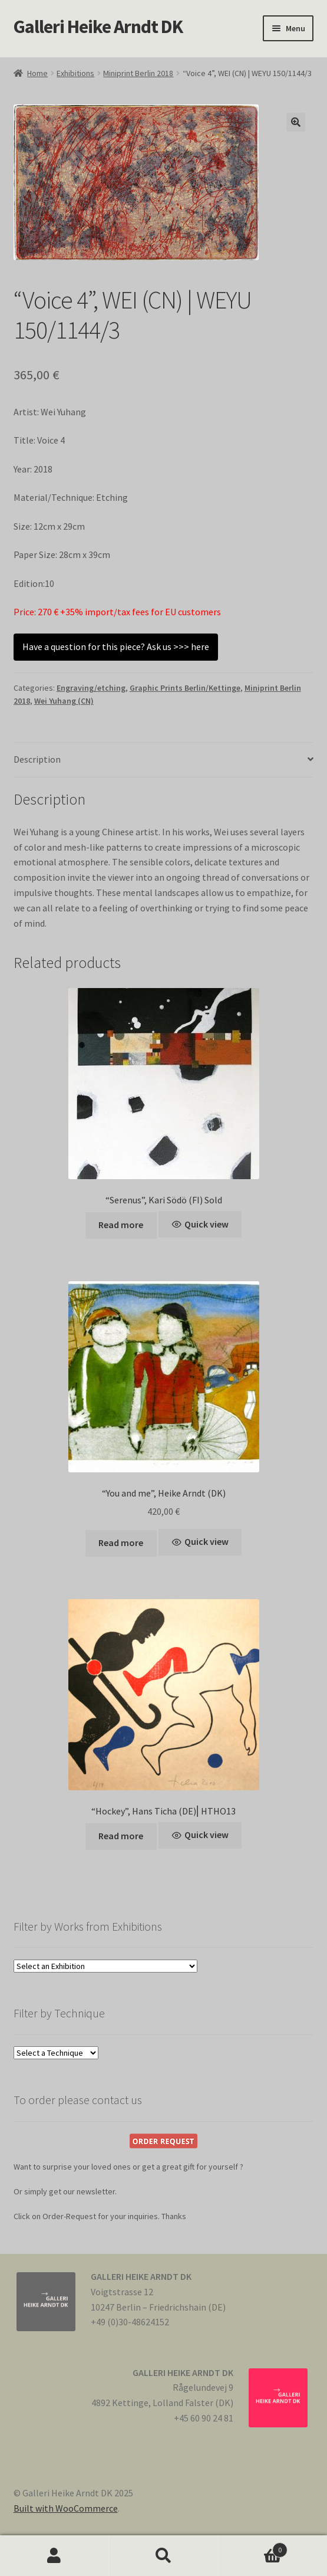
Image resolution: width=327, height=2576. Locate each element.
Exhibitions (75, 73)
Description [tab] (37, 759)
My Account (54, 2556)
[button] (295, 122)
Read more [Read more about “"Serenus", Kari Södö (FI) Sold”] (120, 1224)
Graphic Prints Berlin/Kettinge (185, 687)
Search (163, 2556)
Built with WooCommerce (66, 2508)
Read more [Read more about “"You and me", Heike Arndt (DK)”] (120, 1542)
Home (37, 73)
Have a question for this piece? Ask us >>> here (115, 646)
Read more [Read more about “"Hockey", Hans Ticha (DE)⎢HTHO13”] (120, 1836)
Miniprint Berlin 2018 (138, 73)
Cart (253, 2547)
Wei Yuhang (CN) (64, 700)
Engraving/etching (91, 687)
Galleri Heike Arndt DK (98, 26)
